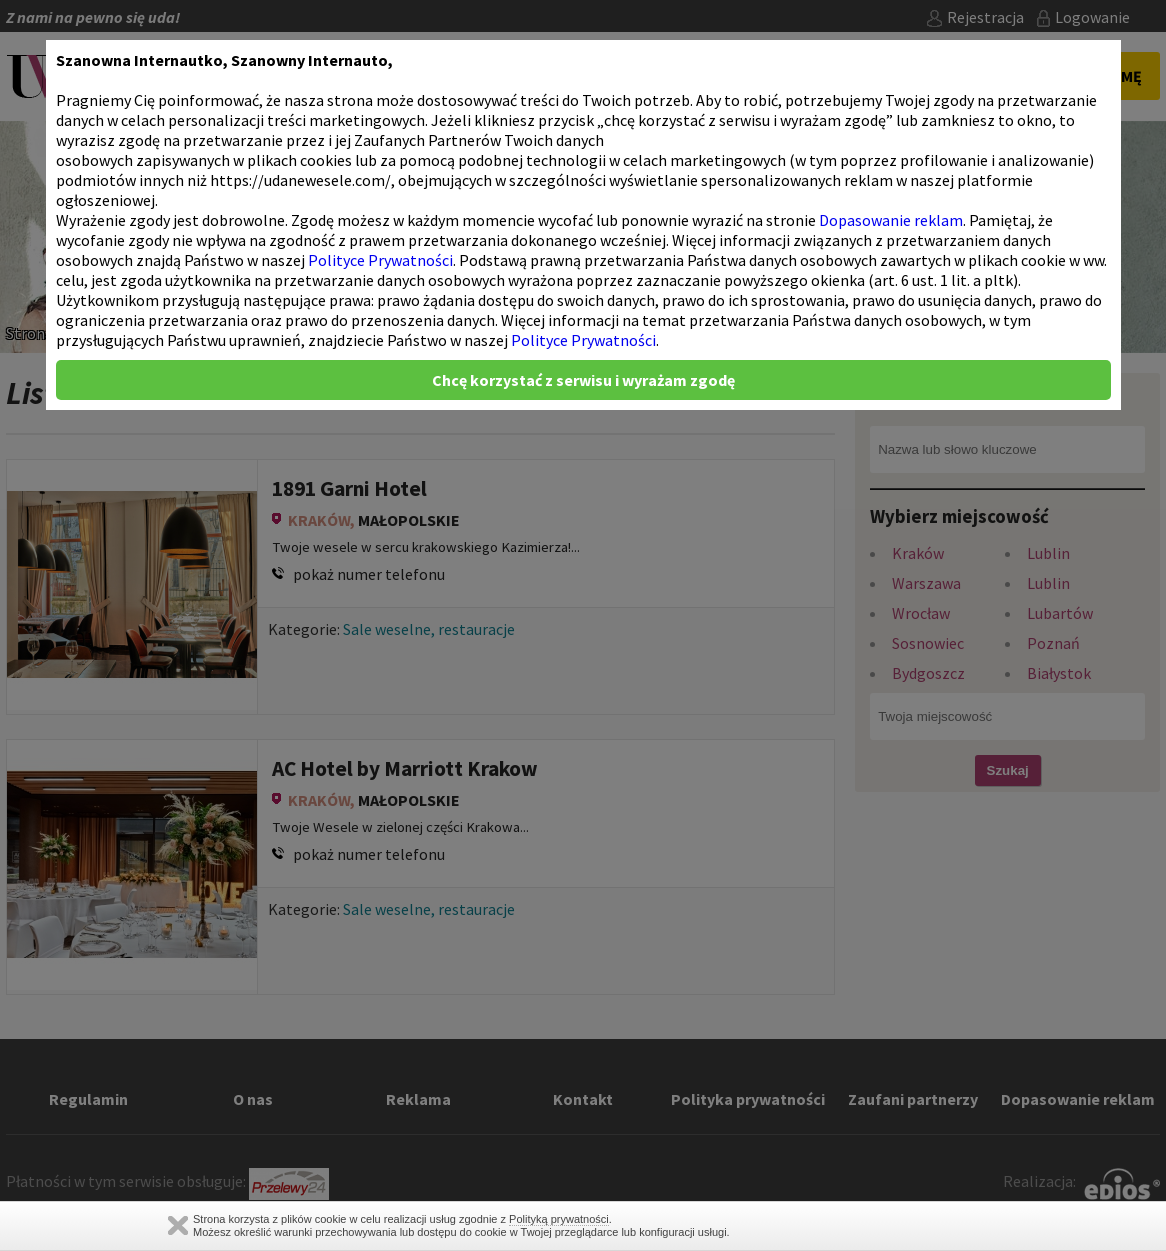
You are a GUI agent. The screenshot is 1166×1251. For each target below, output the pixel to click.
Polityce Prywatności (380, 260)
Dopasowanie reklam (891, 220)
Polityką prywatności (559, 1219)
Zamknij (178, 1225)
